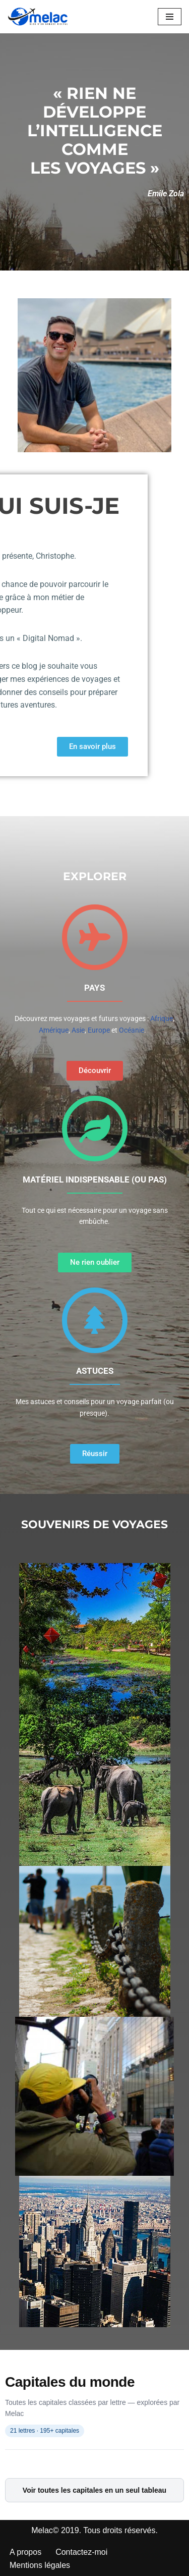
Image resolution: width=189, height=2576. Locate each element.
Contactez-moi (81, 2552)
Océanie (131, 1030)
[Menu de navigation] (169, 16)
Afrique (161, 1018)
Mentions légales (40, 2565)
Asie (78, 1030)
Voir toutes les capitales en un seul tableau (94, 2490)
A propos (25, 2552)
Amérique (54, 1030)
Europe (99, 1030)
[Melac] (38, 16)
